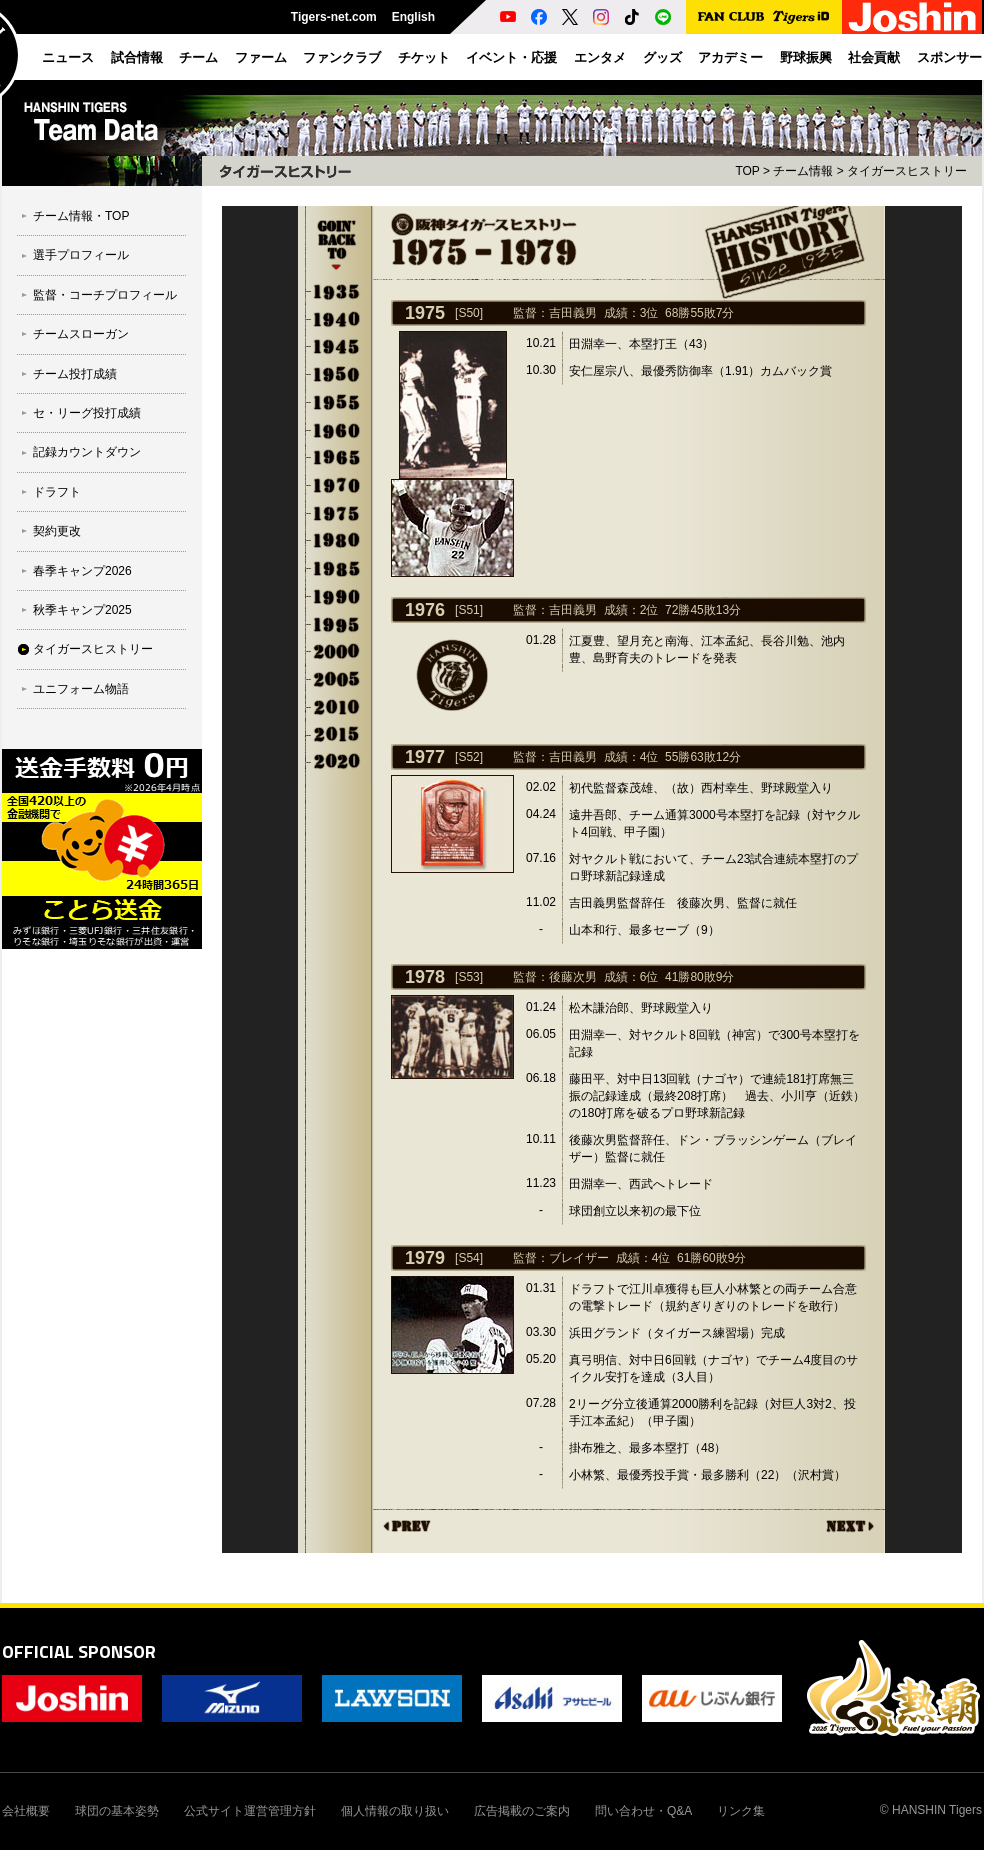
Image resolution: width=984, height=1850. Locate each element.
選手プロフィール (81, 255)
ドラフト (57, 492)
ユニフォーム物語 (81, 689)
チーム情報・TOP (81, 216)
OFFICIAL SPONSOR (79, 1651)
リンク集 (741, 1811)
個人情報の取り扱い (395, 1811)
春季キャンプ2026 (82, 571)
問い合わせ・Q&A (643, 1811)
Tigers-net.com (334, 17)
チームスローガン (81, 334)
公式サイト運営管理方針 (250, 1811)
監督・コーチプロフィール (105, 295)
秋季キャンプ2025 (82, 610)
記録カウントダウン (87, 452)
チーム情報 (803, 171)
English (413, 17)
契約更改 (57, 531)
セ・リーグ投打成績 (87, 413)
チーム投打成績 (75, 374)
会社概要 (26, 1811)
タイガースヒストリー (93, 649)
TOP (747, 171)
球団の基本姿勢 (117, 1811)
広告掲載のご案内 (522, 1811)
